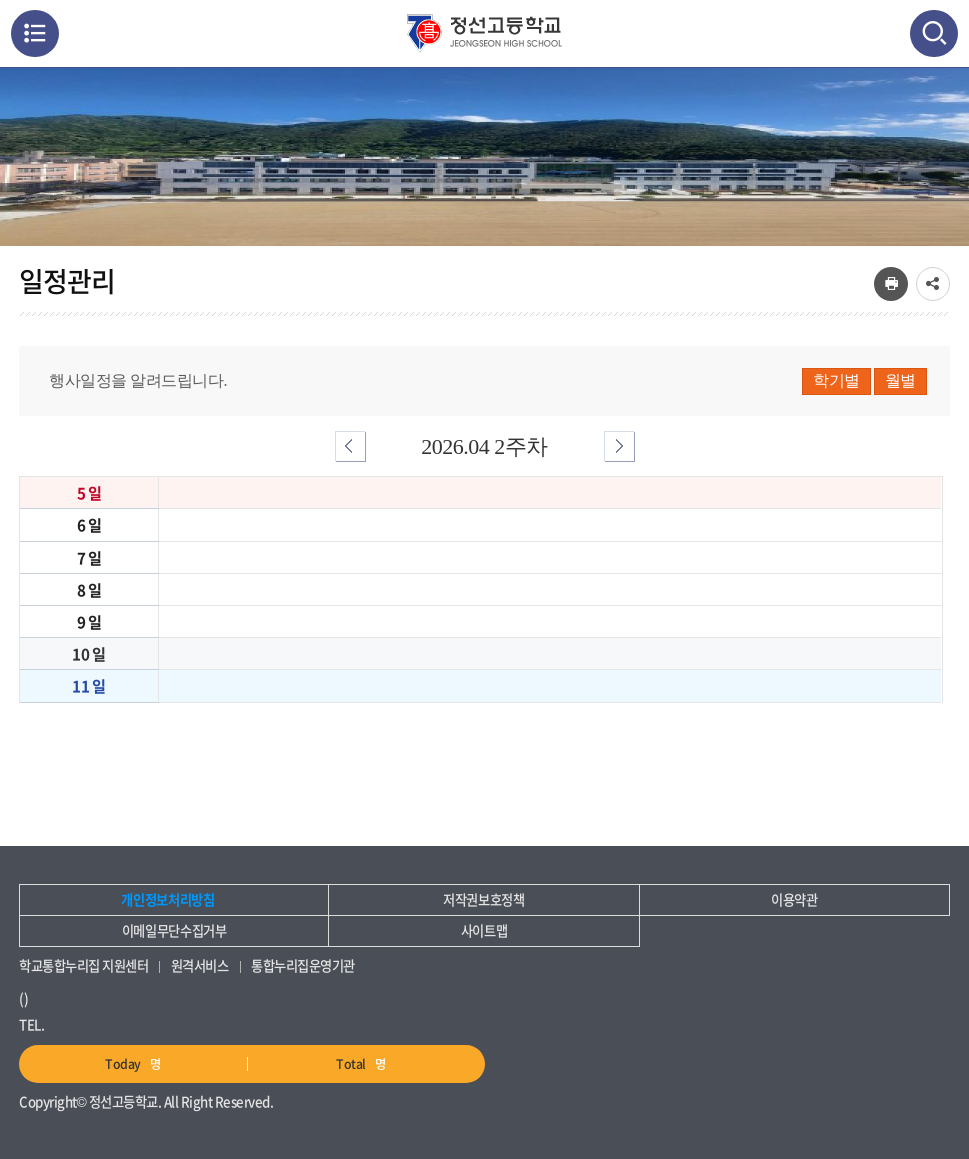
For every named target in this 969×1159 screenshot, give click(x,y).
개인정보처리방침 (167, 899)
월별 (900, 380)
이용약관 (794, 899)
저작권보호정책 (484, 899)
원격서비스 (200, 965)
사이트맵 (484, 930)
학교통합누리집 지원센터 (83, 965)
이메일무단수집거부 (174, 930)
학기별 (836, 380)
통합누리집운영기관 (303, 965)
